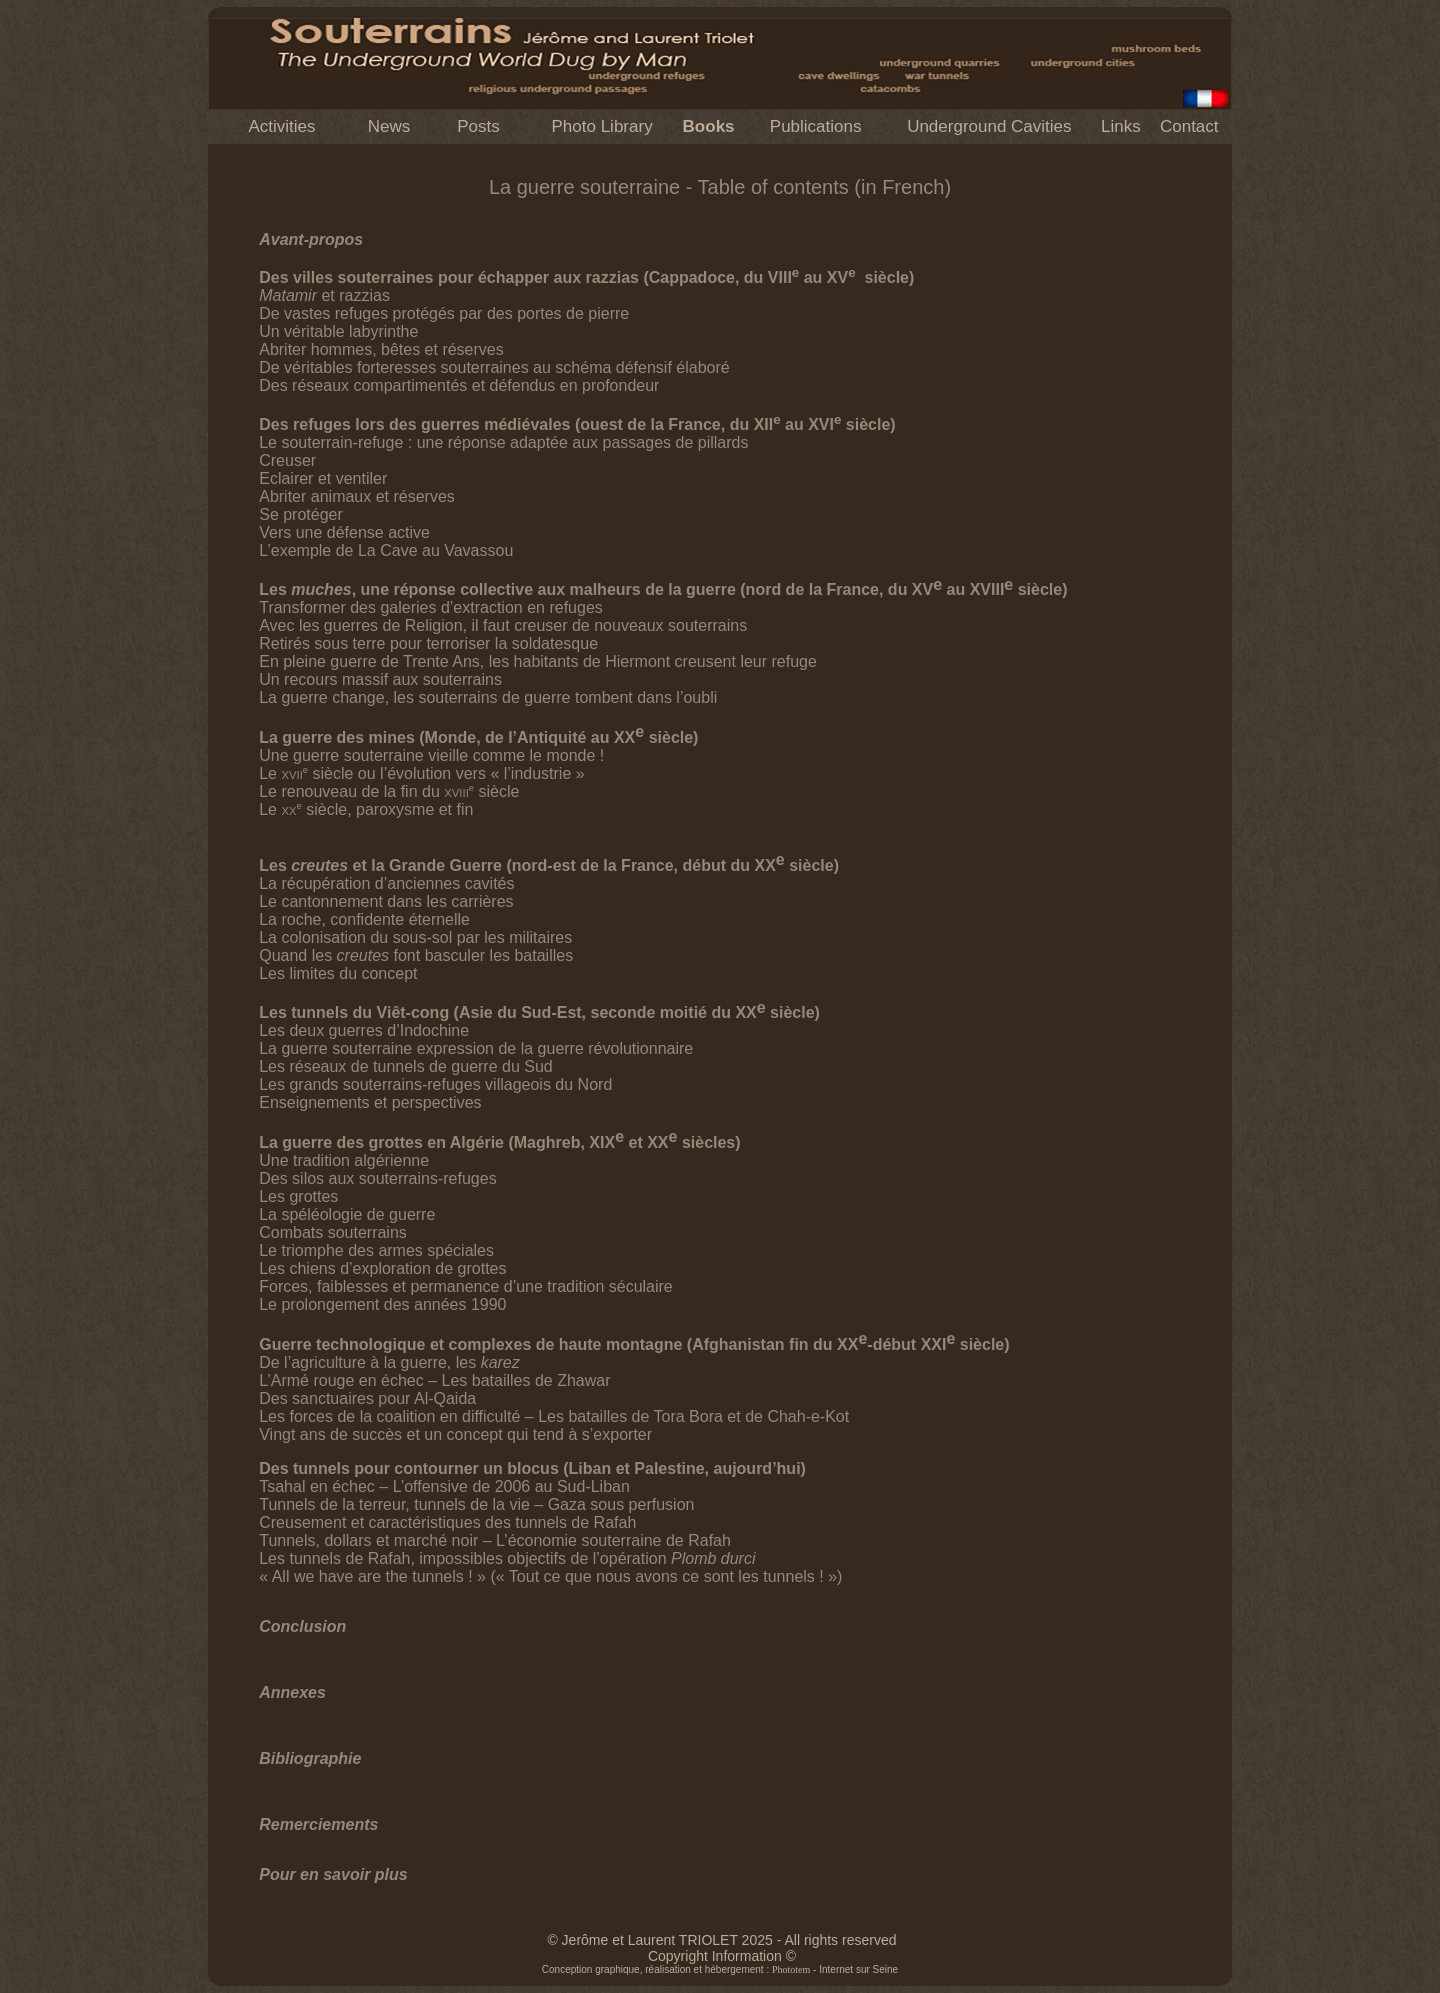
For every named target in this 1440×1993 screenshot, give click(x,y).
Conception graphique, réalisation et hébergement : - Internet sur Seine (720, 1969)
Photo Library (602, 126)
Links (1121, 126)
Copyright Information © (722, 1956)
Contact (1189, 126)
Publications (816, 126)
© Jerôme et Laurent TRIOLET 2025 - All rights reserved (721, 1940)
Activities (281, 126)
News (389, 126)
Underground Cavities (989, 126)
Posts (478, 126)
